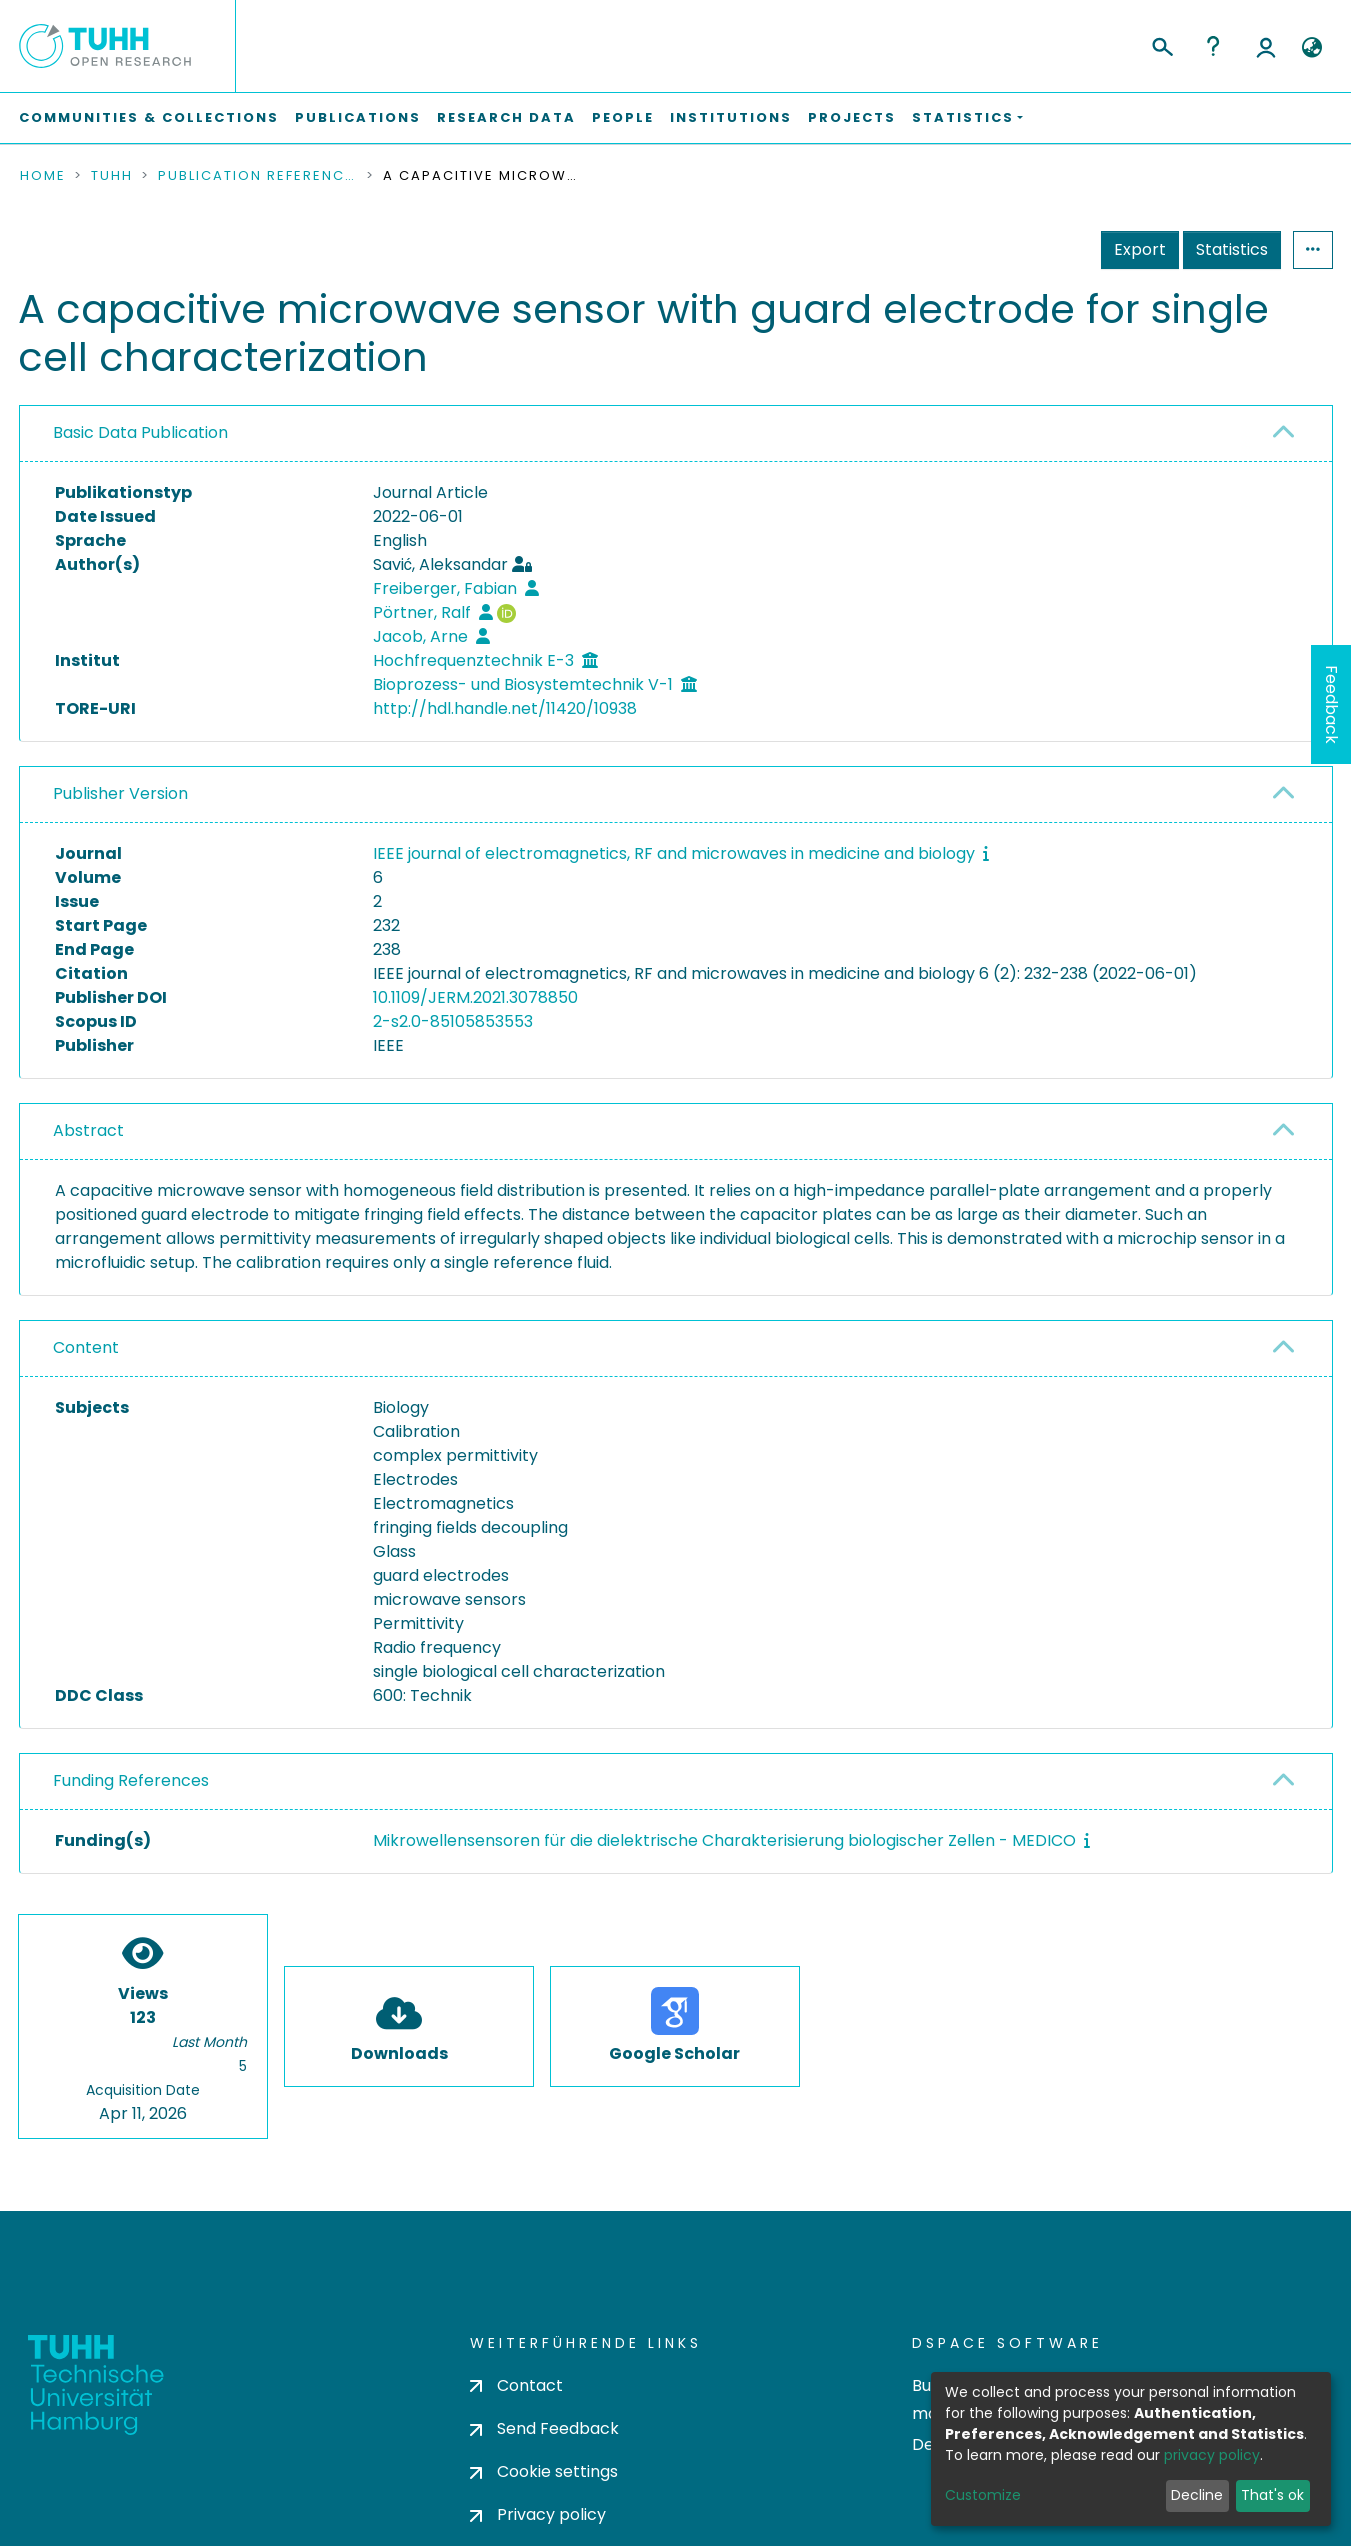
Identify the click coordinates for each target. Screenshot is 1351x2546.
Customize (983, 2495)
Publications (358, 117)
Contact (516, 2385)
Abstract (88, 1130)
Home (43, 176)
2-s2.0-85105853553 (453, 1021)
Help (1213, 46)
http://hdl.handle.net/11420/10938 (505, 708)
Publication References (258, 176)
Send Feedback (544, 2428)
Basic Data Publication (140, 432)
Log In (1266, 46)
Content (86, 1347)
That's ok (1272, 2495)
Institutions (731, 117)
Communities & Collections (149, 117)
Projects (852, 117)
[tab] (676, 434)
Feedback (1331, 704)
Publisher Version (120, 793)
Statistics (1232, 249)
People (623, 117)
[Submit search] (1161, 44)
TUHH (112, 176)
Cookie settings (544, 2471)
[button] (1312, 48)
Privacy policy (538, 2514)
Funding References (131, 1780)
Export (1140, 249)
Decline (1197, 2495)
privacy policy (1212, 2455)
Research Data (506, 117)
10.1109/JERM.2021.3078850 (475, 997)
